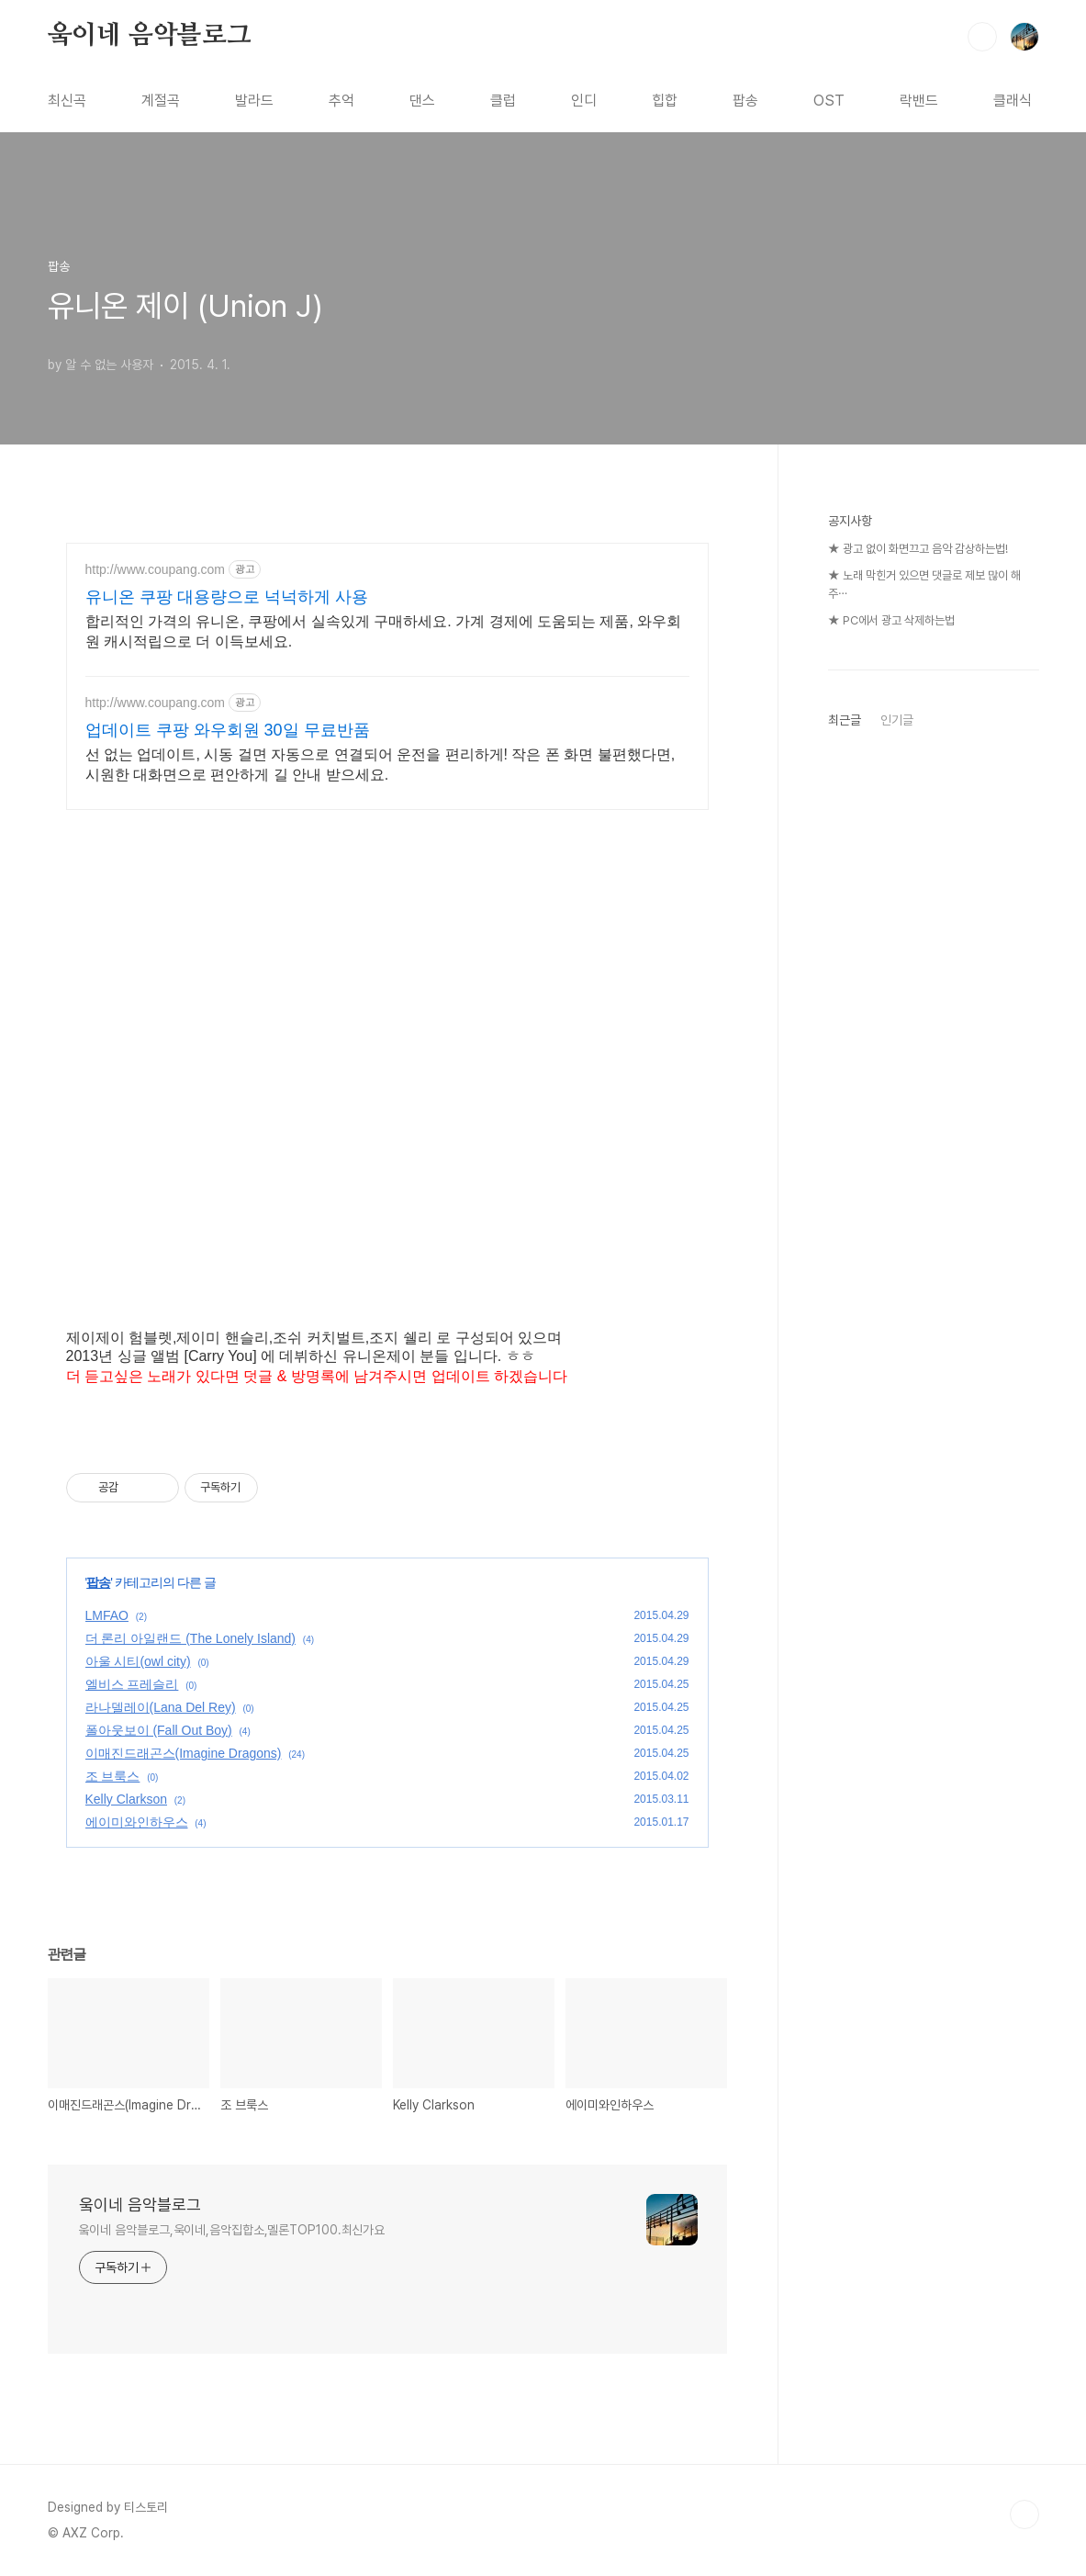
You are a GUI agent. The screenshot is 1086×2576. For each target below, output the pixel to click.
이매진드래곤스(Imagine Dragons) (183, 1753)
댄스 (422, 100)
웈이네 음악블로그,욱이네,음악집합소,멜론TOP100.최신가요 (232, 2229)
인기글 (896, 720)
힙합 (664, 100)
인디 (584, 100)
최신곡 (67, 100)
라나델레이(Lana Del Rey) (160, 1707)
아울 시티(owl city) (138, 1661)
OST (829, 100)
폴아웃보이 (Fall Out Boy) (158, 1730)
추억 (341, 100)
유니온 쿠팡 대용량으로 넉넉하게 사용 (226, 597)
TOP (1024, 2514)
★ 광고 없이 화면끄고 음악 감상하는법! (918, 549)
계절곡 (160, 100)
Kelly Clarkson (126, 1799)
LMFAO (107, 1615)
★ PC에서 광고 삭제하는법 (891, 620)
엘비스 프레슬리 (132, 1684)
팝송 (745, 100)
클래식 (1012, 100)
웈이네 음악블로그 (150, 36)
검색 (982, 37)
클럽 (503, 100)
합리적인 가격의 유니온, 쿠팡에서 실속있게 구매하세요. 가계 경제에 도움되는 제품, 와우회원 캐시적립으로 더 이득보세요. (383, 631)
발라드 (254, 100)
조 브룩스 (112, 1776)
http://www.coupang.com (155, 569)
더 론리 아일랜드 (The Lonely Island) (191, 1638)
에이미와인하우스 (136, 1822)
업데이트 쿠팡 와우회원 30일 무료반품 (227, 730)
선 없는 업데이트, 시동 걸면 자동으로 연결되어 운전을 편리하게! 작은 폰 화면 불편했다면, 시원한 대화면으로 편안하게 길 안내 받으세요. (380, 764)
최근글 (844, 720)
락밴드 (919, 100)
